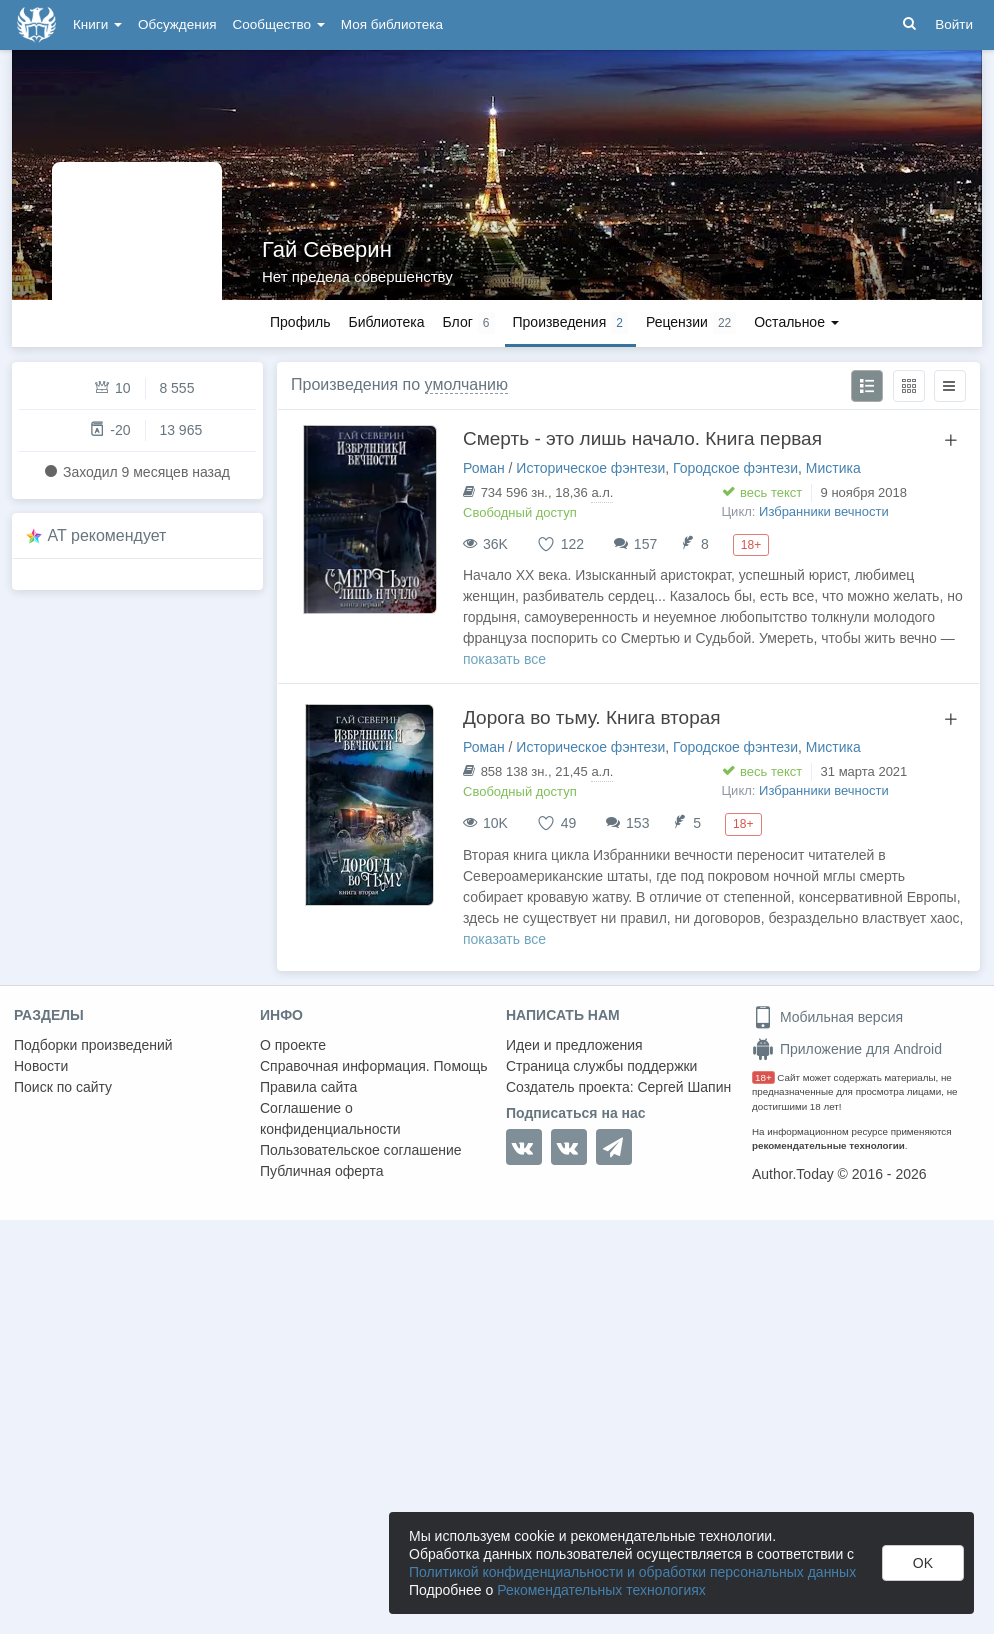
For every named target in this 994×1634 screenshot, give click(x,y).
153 (637, 823)
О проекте (293, 1045)
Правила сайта (308, 1087)
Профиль (300, 322)
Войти (954, 24)
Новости (41, 1066)
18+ (763, 1077)
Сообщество (279, 24)
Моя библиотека (392, 24)
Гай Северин (327, 249)
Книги (97, 24)
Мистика (833, 468)
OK (923, 1563)
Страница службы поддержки (601, 1066)
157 (645, 544)
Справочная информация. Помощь (374, 1066)
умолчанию (466, 384)
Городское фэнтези (735, 468)
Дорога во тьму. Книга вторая (592, 717)
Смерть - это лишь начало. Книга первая (642, 438)
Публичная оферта (322, 1171)
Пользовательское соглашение (361, 1150)
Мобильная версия (827, 1017)
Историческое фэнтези (590, 468)
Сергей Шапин (684, 1087)
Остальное (796, 322)
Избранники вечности (824, 511)
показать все (504, 659)
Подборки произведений (93, 1045)
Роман (484, 468)
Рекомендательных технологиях (601, 1590)
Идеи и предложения (574, 1045)
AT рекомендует (107, 535)
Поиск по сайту (63, 1087)
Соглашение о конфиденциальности (330, 1118)
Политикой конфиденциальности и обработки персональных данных (632, 1572)
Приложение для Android (847, 1049)
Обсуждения (177, 24)
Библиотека (386, 322)
